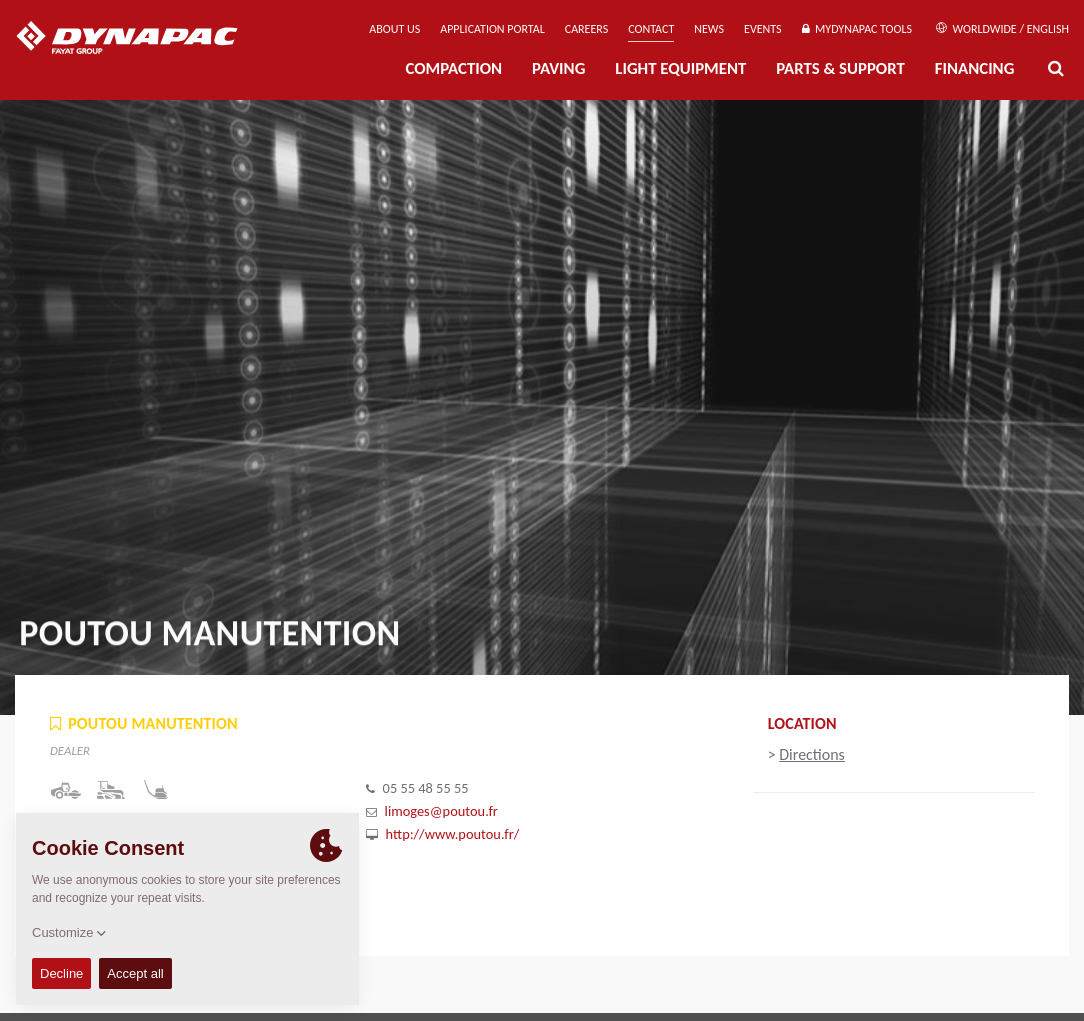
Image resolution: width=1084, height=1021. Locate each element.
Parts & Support (840, 68)
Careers (586, 29)
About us (394, 29)
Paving (558, 68)
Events (763, 29)
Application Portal (492, 29)
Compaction (453, 68)
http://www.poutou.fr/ (453, 834)
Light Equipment (680, 68)
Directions (812, 754)
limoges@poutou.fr (441, 811)
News (709, 29)
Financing (975, 68)
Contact (651, 29)
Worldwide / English (1002, 29)
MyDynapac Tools (857, 29)
